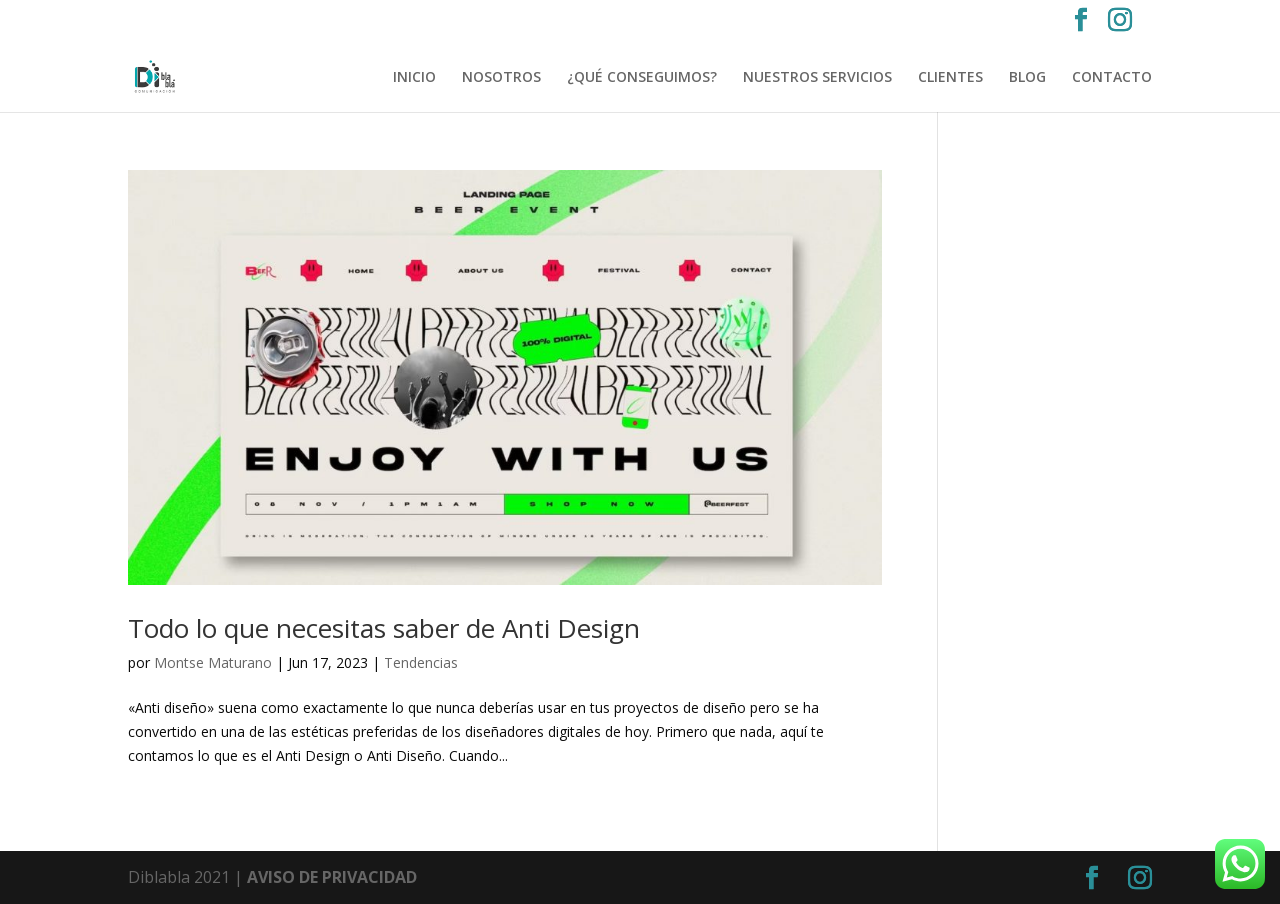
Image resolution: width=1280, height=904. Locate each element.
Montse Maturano (213, 662)
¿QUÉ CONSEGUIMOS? (642, 78)
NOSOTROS (501, 78)
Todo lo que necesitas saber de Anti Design (384, 628)
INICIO (414, 78)
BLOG (1027, 78)
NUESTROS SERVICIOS (817, 78)
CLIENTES (950, 78)
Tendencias (421, 662)
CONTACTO (1112, 78)
